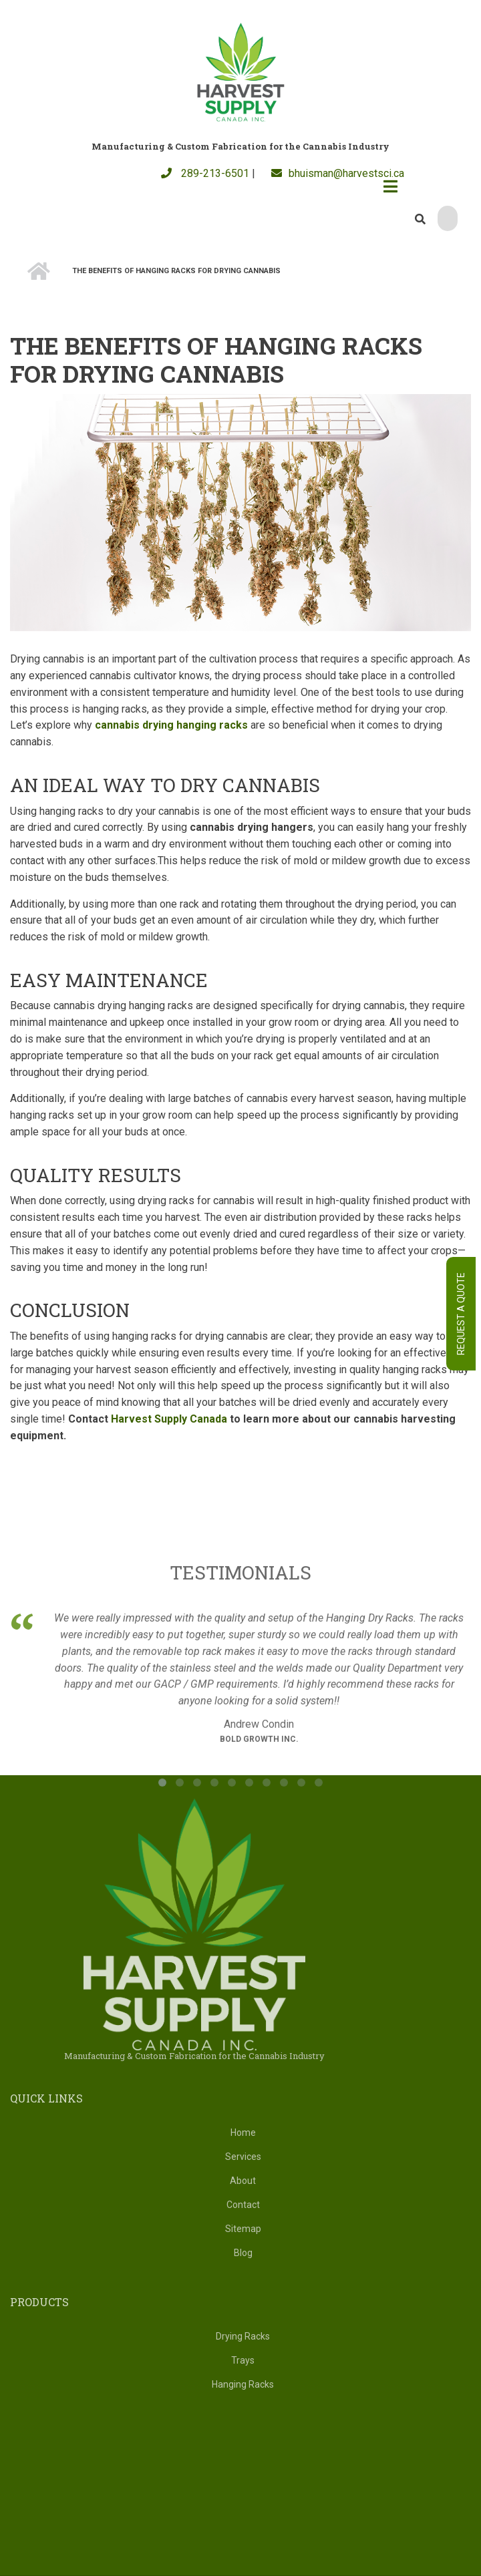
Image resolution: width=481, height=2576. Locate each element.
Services (243, 2156)
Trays (243, 2360)
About (243, 2180)
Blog (243, 2252)
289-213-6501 (205, 173)
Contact (243, 2204)
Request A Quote (461, 1313)
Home (243, 2132)
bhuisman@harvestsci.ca (337, 173)
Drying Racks (243, 2336)
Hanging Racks (243, 2384)
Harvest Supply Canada (169, 1419)
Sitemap (243, 2228)
